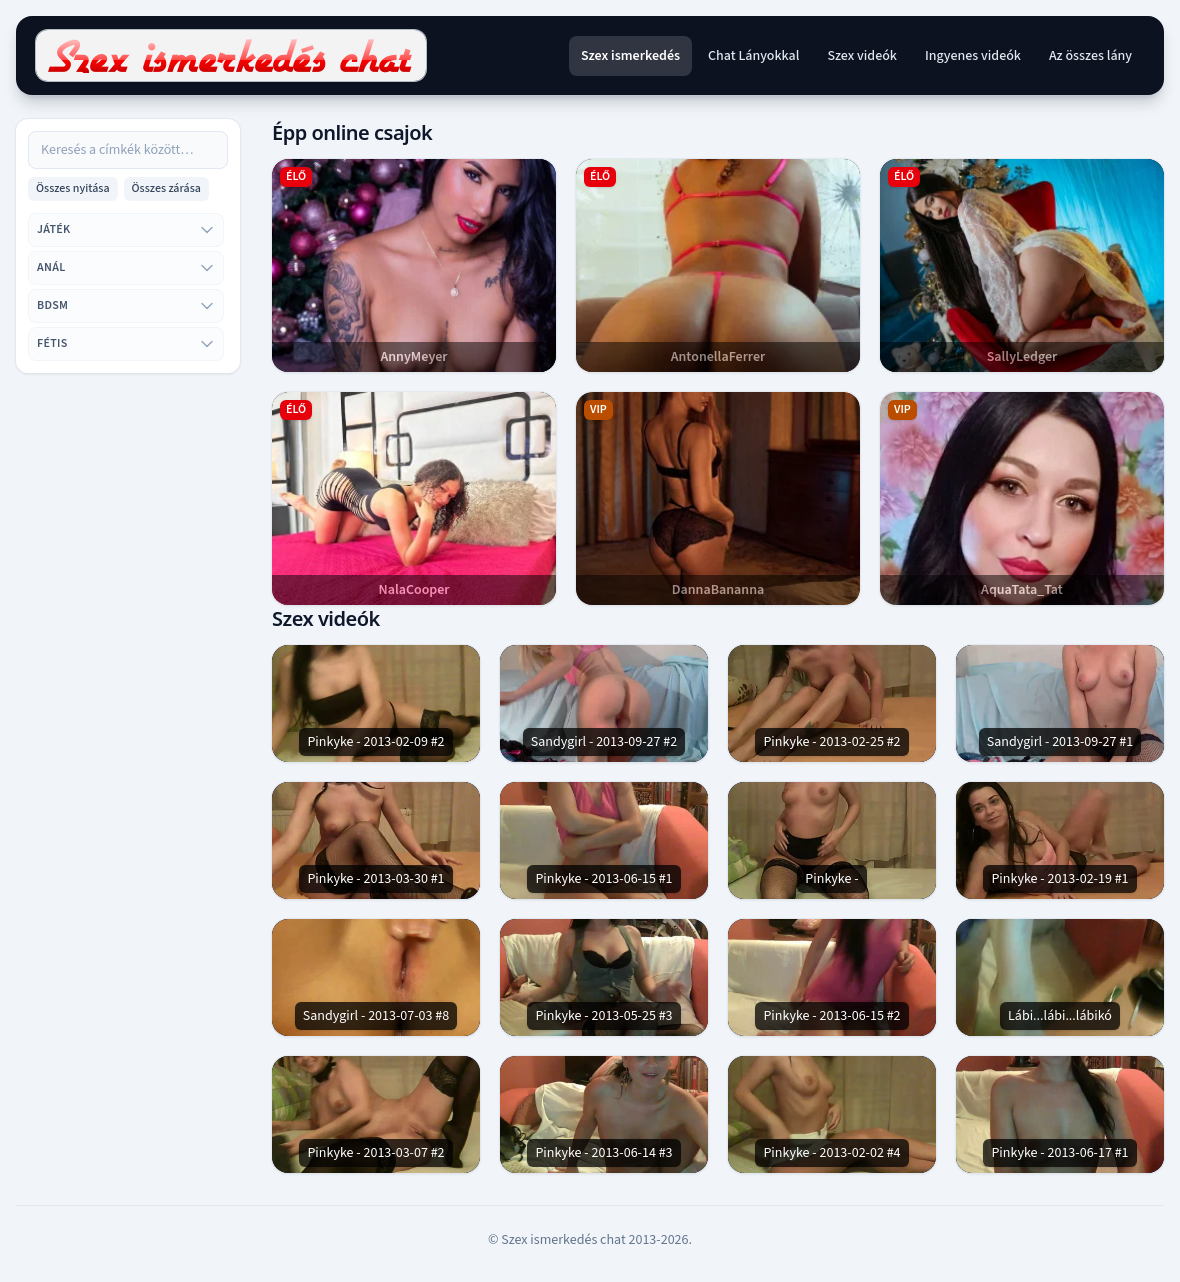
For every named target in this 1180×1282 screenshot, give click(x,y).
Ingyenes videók (973, 56)
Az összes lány (1090, 56)
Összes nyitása (73, 188)
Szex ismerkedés (630, 56)
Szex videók (862, 56)
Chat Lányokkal (753, 56)
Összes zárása (166, 188)
